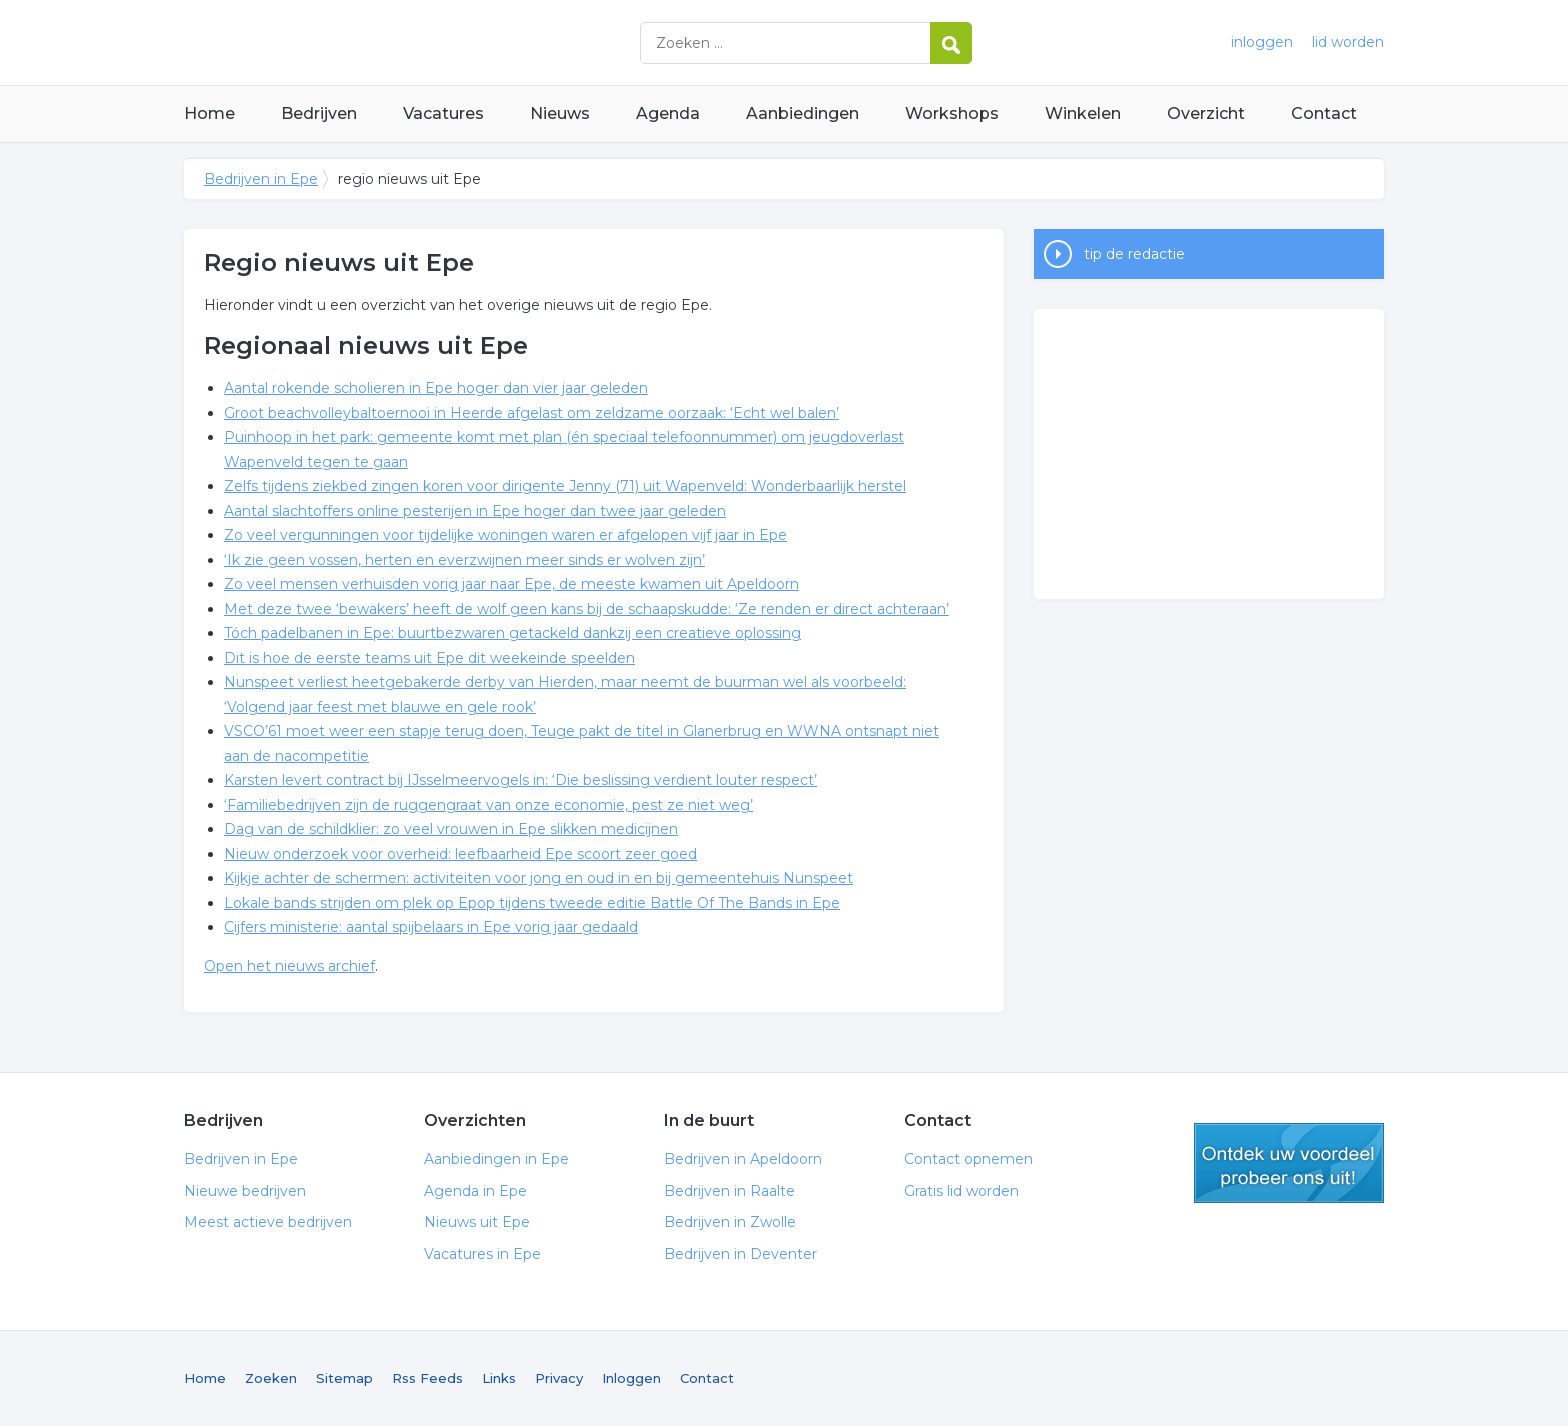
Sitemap (344, 1378)
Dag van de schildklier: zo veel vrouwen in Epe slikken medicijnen (451, 829)
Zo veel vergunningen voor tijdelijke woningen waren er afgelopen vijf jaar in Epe (505, 535)
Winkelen (1083, 113)
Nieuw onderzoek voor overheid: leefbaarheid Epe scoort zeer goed (460, 854)
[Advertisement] (1209, 454)
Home (209, 113)
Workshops (952, 113)
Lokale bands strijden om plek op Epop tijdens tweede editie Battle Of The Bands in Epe (532, 903)
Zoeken (271, 1378)
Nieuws (560, 113)
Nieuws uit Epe (477, 1222)
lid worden (1348, 42)
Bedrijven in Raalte (729, 1191)
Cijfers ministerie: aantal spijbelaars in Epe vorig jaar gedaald (431, 927)
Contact (1324, 113)
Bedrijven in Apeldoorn (743, 1159)
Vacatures (443, 113)
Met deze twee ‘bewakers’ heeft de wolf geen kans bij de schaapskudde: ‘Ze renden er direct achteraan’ (586, 609)
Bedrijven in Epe (434, 42)
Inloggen (631, 1378)
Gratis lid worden (961, 1191)
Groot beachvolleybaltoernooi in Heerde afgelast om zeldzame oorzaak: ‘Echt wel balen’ (531, 413)
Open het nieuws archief (289, 966)
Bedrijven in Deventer (740, 1254)
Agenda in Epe (475, 1191)
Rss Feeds (427, 1378)
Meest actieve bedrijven (268, 1222)
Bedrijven (319, 113)
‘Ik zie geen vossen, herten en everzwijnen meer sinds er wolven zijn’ (464, 560)
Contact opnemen (968, 1159)
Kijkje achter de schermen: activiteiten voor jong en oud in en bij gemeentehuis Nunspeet (538, 878)
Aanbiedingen (802, 113)
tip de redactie (1134, 254)
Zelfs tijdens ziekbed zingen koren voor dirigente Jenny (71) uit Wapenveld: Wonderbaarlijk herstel (565, 486)
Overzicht (1206, 113)
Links (499, 1378)
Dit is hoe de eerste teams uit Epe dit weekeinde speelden (429, 658)
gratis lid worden (1289, 1163)
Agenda (668, 113)
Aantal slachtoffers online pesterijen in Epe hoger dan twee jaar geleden (475, 511)
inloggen (1262, 42)
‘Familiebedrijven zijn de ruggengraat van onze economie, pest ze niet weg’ (488, 805)
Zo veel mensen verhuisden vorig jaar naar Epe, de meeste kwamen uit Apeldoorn (511, 584)
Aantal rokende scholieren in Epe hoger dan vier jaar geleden (436, 388)
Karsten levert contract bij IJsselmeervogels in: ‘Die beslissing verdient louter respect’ (520, 780)
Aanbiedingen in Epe (496, 1159)
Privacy (559, 1378)
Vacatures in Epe (482, 1254)
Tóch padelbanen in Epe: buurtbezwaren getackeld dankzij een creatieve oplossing (512, 633)
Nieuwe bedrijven (245, 1191)
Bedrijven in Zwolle (730, 1222)
